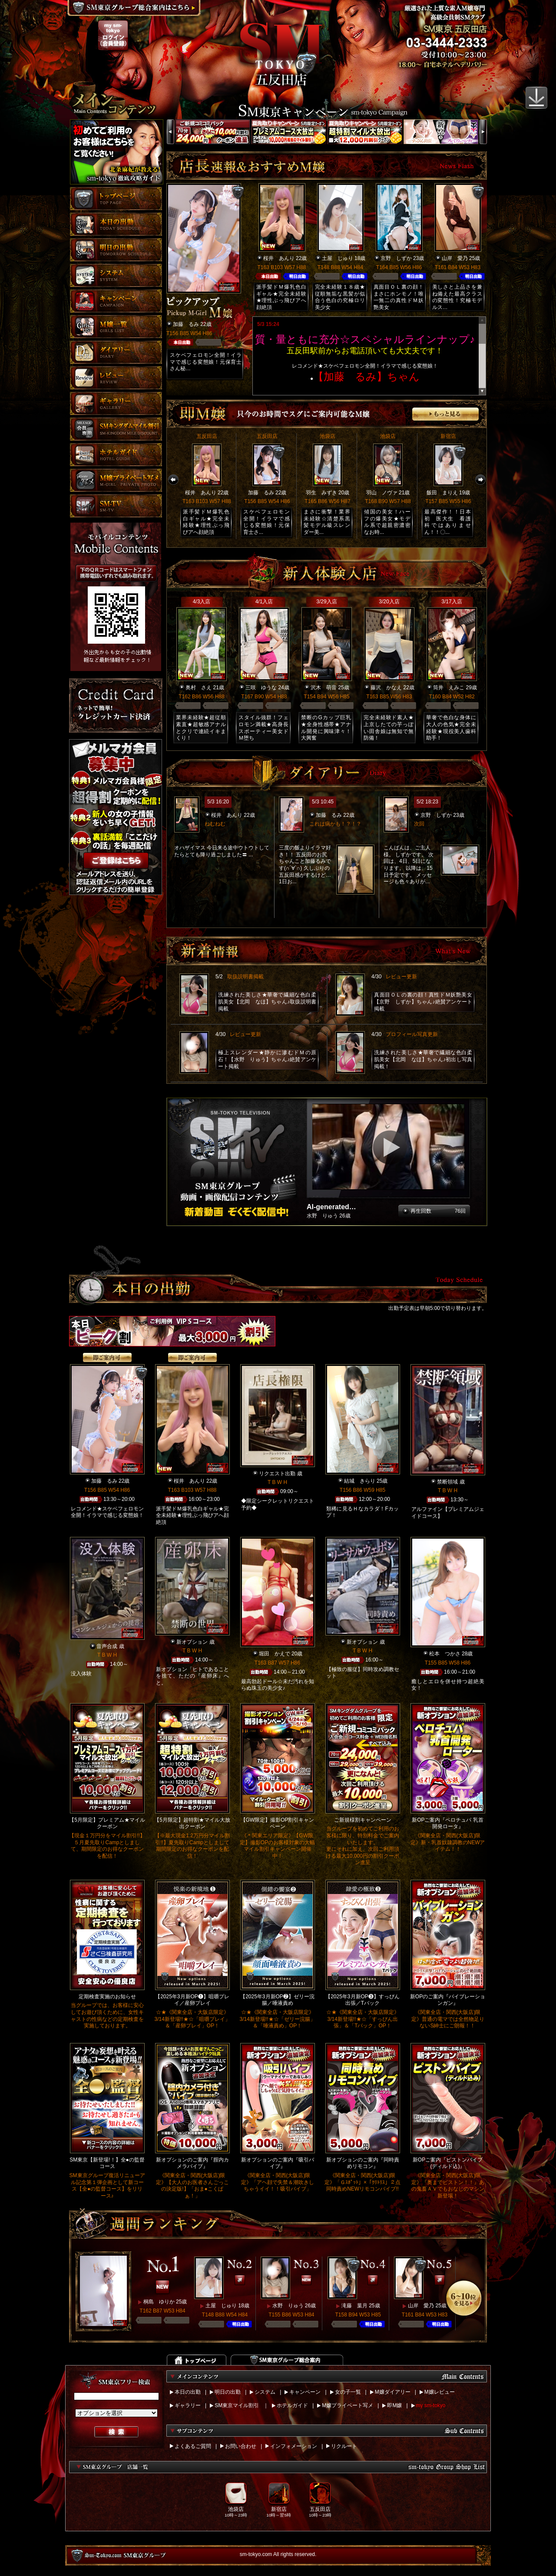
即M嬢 (394, 2405)
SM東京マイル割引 (237, 2405)
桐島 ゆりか (159, 2302)
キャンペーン (305, 2392)
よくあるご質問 (193, 2446)
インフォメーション (293, 2446)
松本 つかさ (444, 1654)
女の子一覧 (348, 2392)
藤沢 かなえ (386, 687)
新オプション (192, 1642)
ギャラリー (188, 2405)
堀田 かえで (274, 1654)
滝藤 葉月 (354, 2306)
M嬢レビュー (439, 2392)
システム (265, 2392)
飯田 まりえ (442, 493)
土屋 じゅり (337, 258)
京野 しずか (396, 258)
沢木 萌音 (324, 687)
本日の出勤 (188, 2392)
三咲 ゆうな (261, 687)
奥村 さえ (198, 687)
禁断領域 (447, 1482)
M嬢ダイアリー (392, 2392)
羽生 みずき (321, 493)
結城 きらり (359, 1481)
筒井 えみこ (448, 687)
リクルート (344, 2446)
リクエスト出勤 (277, 1474)
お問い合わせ (240, 2446)
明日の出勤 (228, 2392)
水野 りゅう (288, 2306)
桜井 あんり (279, 258)
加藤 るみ (186, 324)
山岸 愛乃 (455, 258)
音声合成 (106, 1646)
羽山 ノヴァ (381, 493)
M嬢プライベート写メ (347, 2405)
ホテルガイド (292, 2405)
